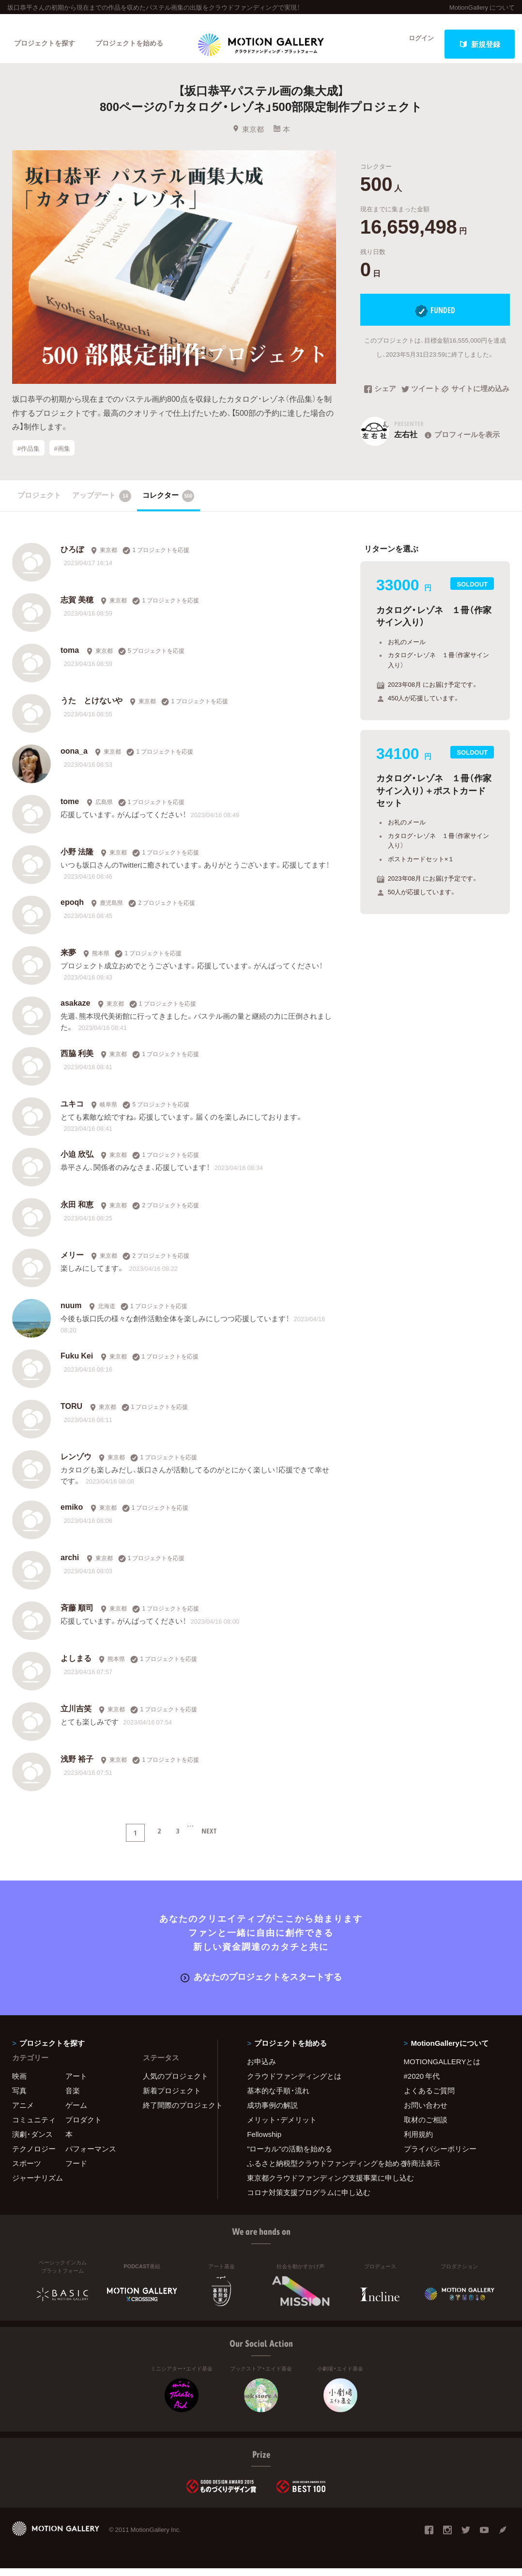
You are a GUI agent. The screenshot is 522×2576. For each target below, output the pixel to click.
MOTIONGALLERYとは (442, 2069)
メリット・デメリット (282, 2127)
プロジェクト (39, 504)
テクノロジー (34, 2156)
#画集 (62, 459)
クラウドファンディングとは (294, 2083)
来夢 (68, 961)
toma (70, 659)
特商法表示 (422, 2170)
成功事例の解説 (272, 2112)
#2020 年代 (422, 2083)
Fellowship (264, 2141)
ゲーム (76, 2112)
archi (70, 1566)
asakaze (75, 1012)
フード (76, 2170)
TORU (71, 1415)
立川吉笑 (76, 1717)
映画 (19, 2083)
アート (76, 2083)
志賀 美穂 (77, 609)
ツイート (421, 400)
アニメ (23, 2112)
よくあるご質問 (429, 2098)
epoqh (72, 911)
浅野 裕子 (77, 1768)
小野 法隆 (77, 861)
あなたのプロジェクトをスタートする (261, 1984)
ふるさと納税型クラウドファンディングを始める (313, 2170)
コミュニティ (34, 2127)
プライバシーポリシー (440, 2156)
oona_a (74, 760)
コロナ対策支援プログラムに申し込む (308, 2200)
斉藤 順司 (77, 1617)
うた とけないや (92, 709)
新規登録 (480, 44)
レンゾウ (76, 1465)
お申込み (261, 2069)
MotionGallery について (482, 7)
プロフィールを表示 (461, 446)
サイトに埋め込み (475, 400)
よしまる (76, 1667)
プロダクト (83, 2127)
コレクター (168, 505)
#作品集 (28, 459)
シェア (380, 400)
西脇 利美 (77, 1062)
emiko (72, 1516)
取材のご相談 (425, 2127)
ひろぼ (72, 558)
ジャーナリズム (37, 2185)
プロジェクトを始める (138, 44)
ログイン (415, 44)
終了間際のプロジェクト (174, 2112)
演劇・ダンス (32, 2141)
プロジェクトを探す (47, 44)
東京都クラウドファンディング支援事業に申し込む (313, 2185)
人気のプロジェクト (174, 2083)
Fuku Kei (77, 1365)
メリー (72, 1264)
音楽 (72, 2098)
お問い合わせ (425, 2112)
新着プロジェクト (172, 2098)
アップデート (102, 505)
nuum (71, 1314)
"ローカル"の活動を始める (289, 2156)
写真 (19, 2098)
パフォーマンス (90, 2156)
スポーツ (26, 2170)
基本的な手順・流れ (278, 2098)
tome (70, 810)
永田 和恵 (77, 1213)
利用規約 (418, 2141)
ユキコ (72, 1113)
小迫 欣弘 (77, 1163)
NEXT (209, 1840)
